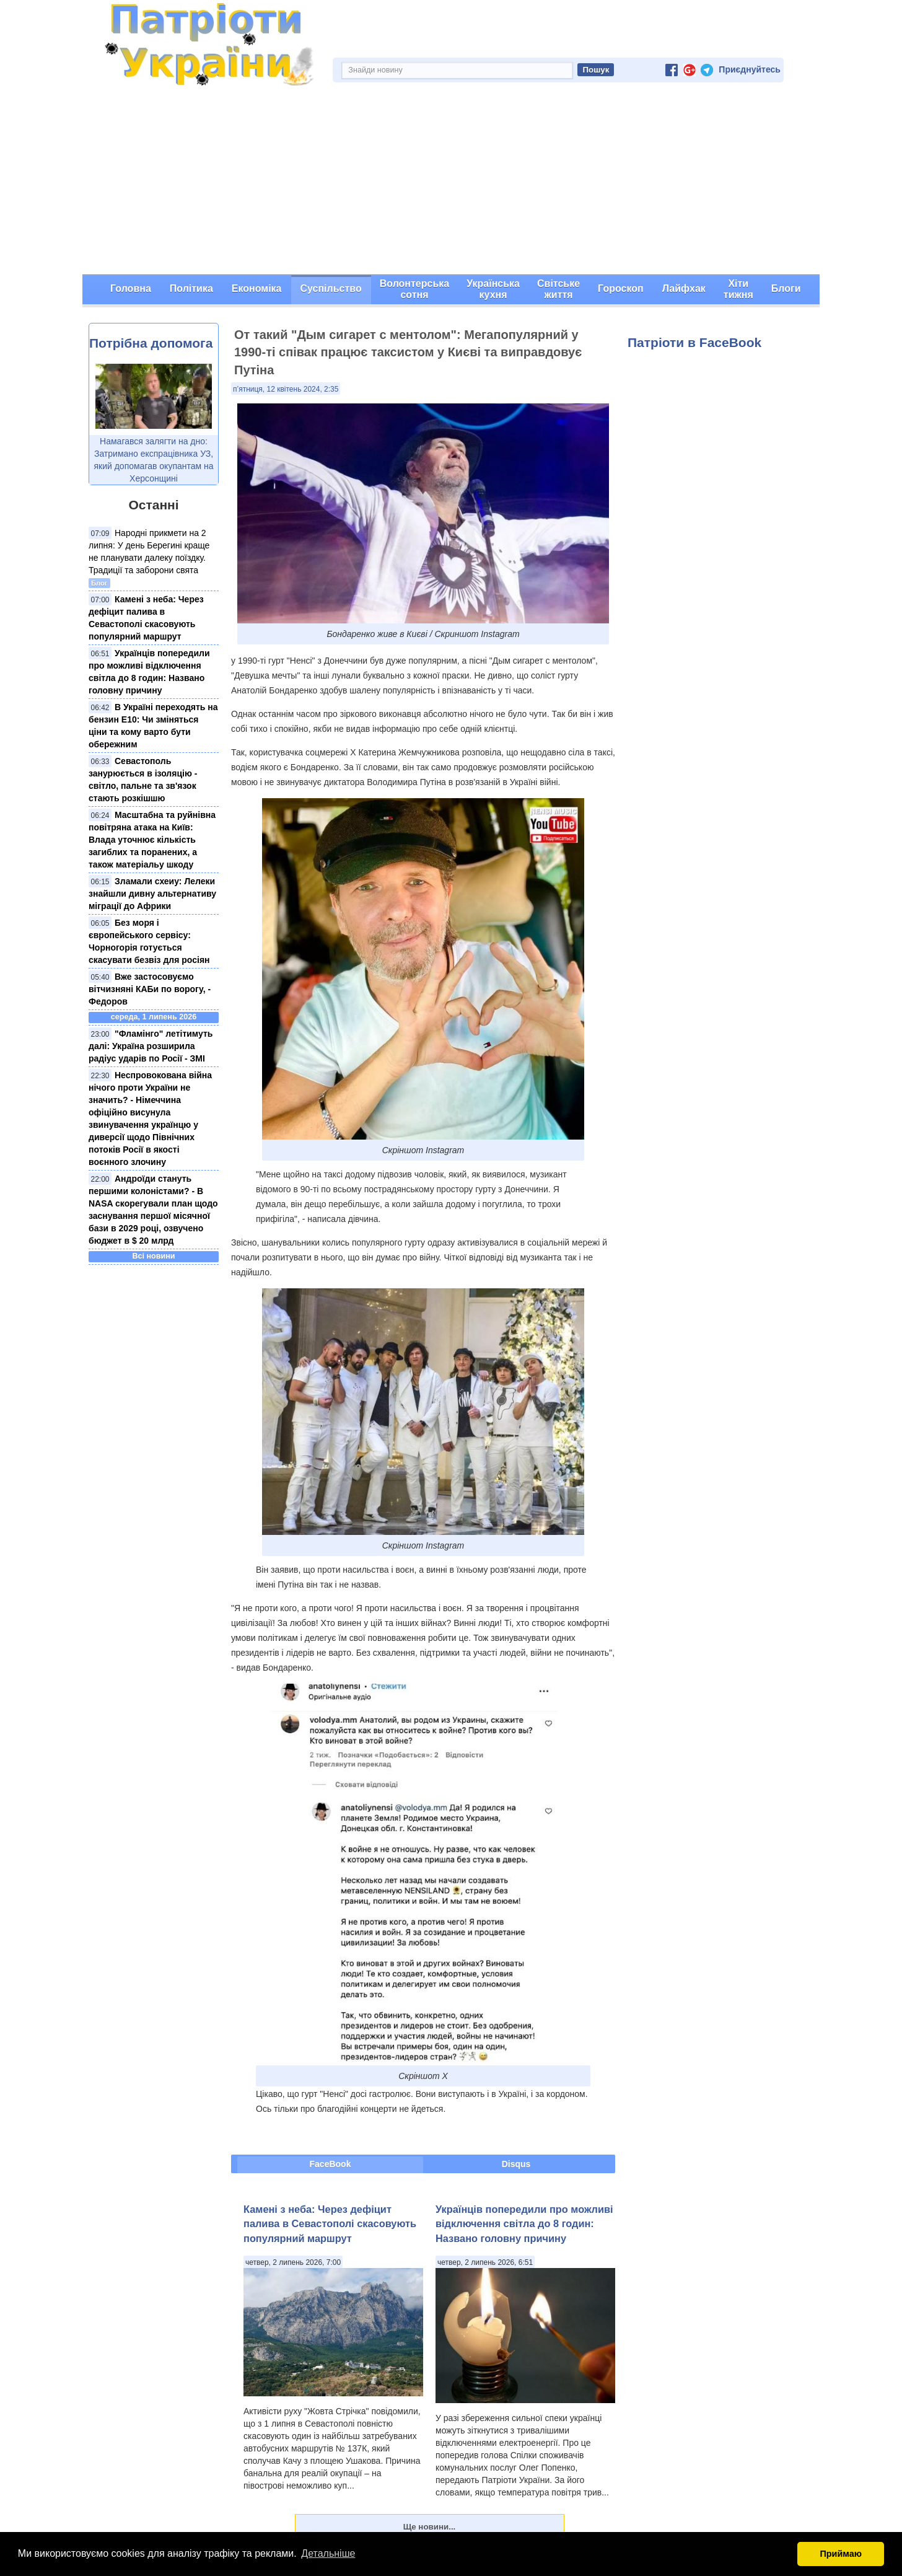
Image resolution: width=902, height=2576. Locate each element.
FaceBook (330, 2164)
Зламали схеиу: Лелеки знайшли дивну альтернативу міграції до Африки (152, 893)
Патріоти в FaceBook (694, 342)
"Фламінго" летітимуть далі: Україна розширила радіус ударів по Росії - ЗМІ (150, 1046)
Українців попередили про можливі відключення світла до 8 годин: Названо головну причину (524, 2224)
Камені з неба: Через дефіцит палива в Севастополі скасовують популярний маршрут (329, 2224)
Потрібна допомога (150, 343)
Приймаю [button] (841, 2554)
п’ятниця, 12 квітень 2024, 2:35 (285, 389)
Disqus (516, 2164)
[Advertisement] (451, 181)
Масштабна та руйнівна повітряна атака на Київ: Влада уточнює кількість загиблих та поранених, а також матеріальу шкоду (152, 839)
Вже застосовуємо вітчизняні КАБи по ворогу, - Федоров (150, 989)
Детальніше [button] (328, 2553)
